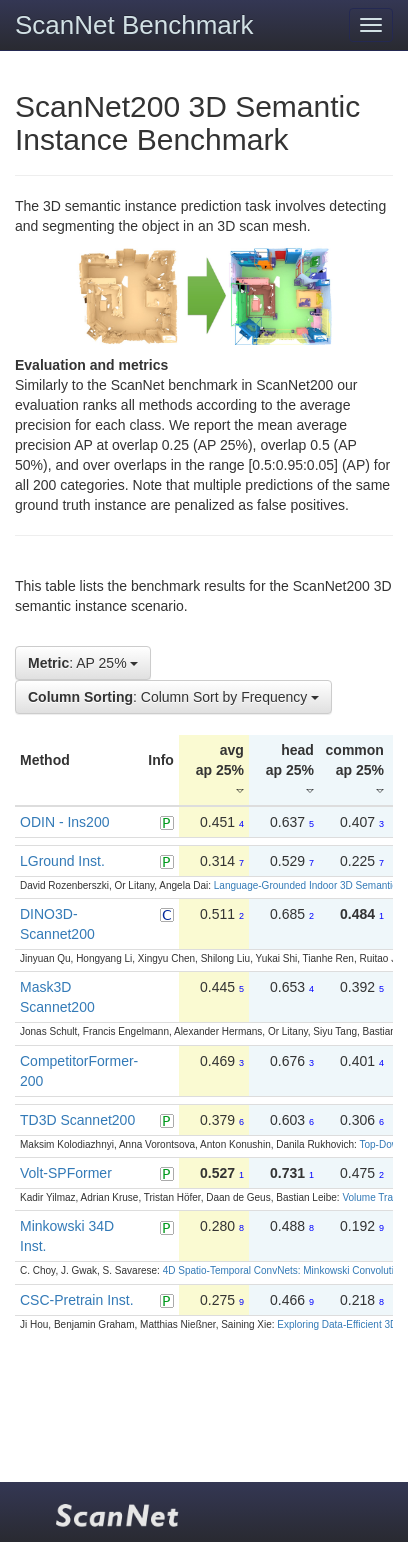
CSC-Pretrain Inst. (77, 1300)
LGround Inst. (62, 861)
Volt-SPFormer (66, 1173)
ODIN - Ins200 (64, 822)
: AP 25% (83, 663)
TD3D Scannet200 (77, 1120)
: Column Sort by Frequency (173, 697)
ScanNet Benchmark (134, 25)
